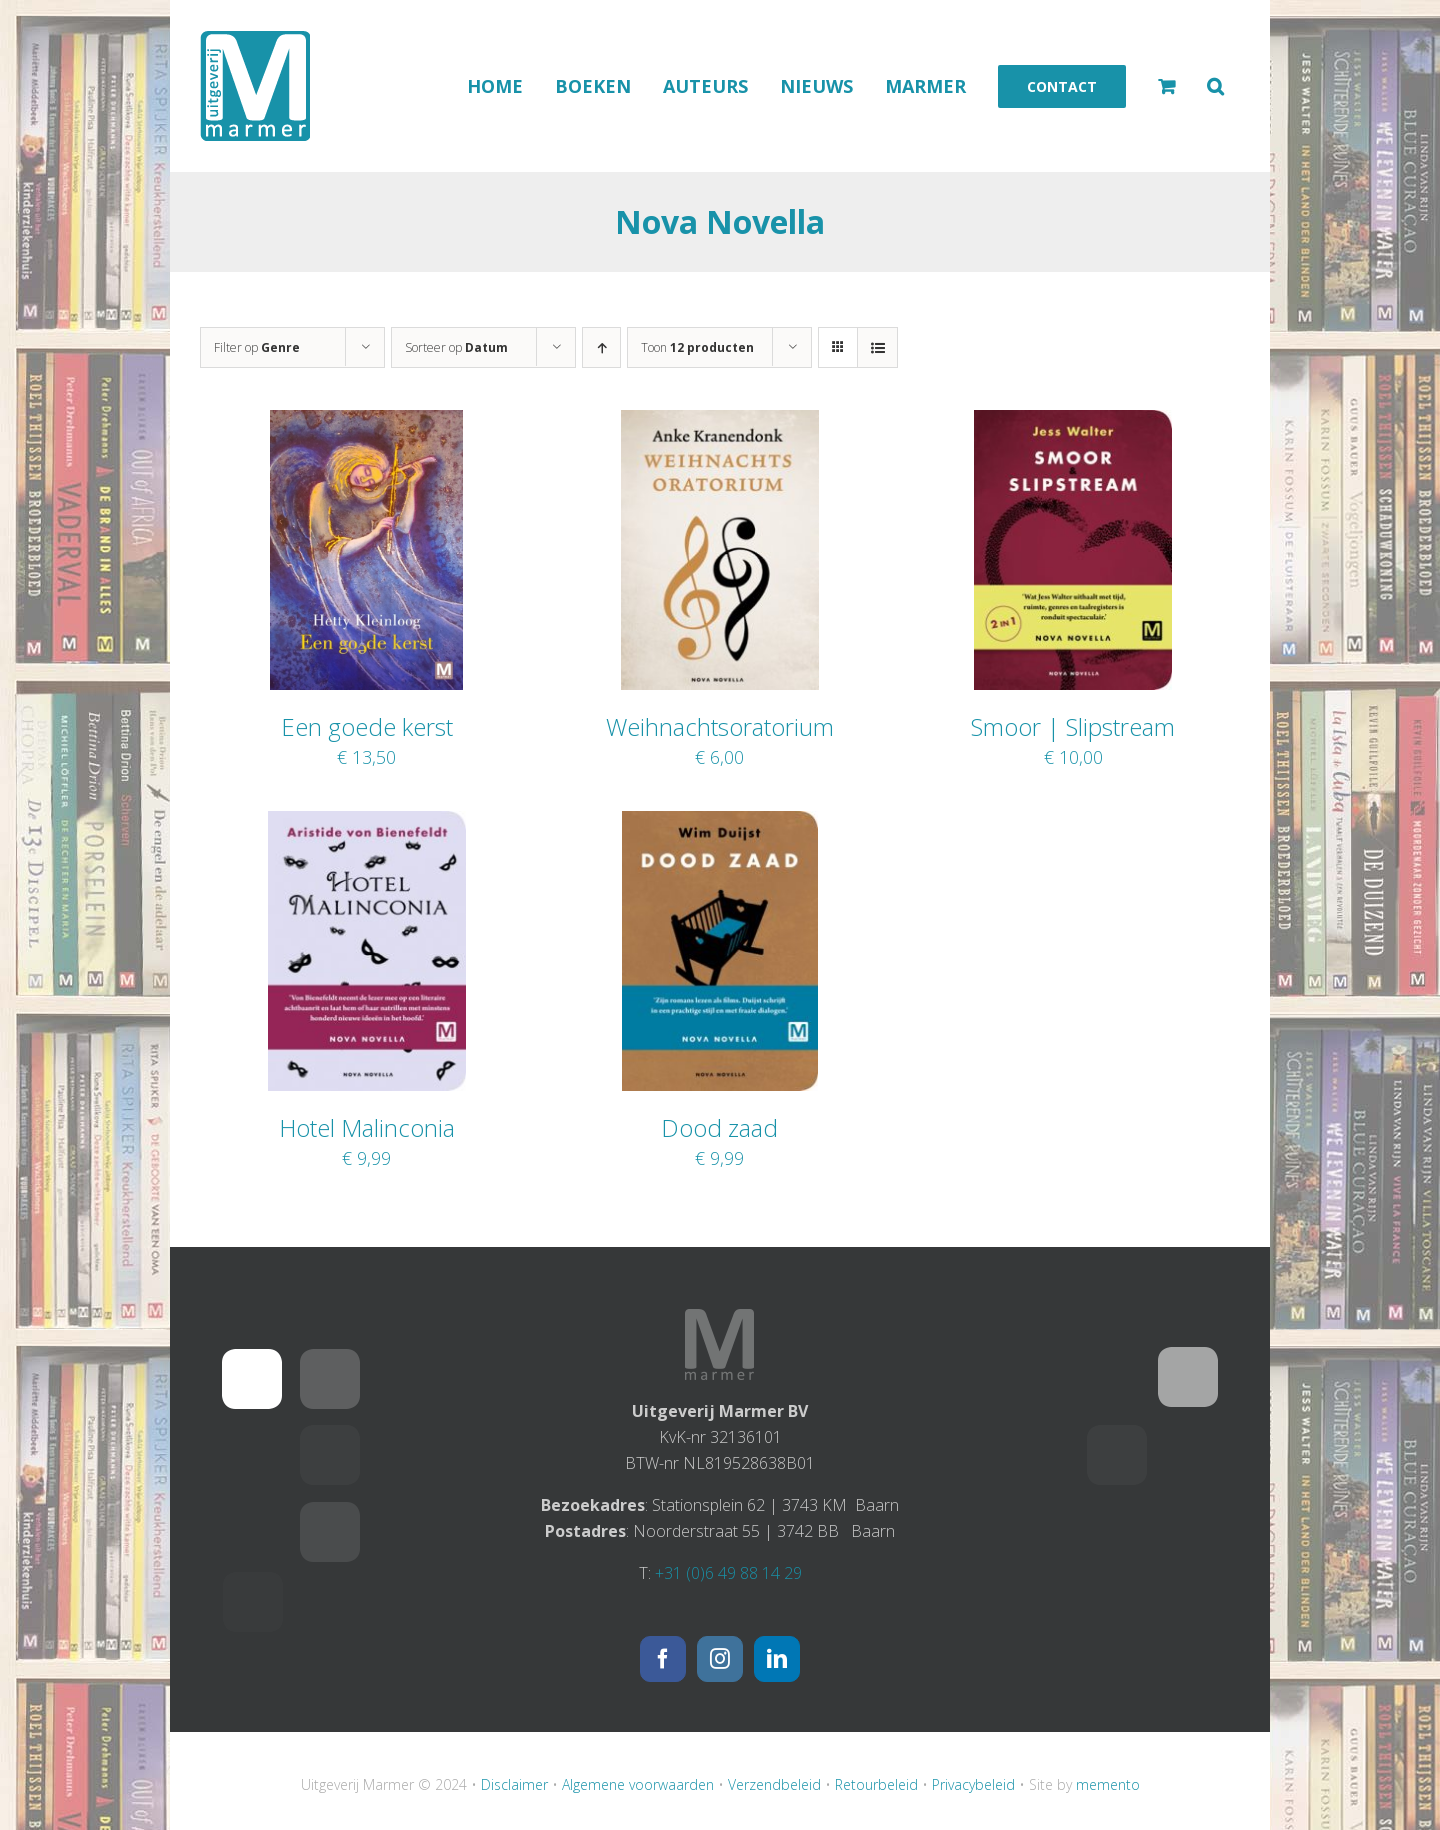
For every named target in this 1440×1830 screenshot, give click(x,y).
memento (1108, 1784)
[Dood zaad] (720, 824)
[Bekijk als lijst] (877, 347)
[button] (1215, 86)
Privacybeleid (973, 1784)
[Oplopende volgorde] (601, 347)
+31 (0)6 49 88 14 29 (728, 1573)
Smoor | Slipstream (1073, 726)
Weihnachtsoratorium (720, 726)
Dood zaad (719, 1127)
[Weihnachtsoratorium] (720, 423)
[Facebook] (663, 1659)
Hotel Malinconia (367, 1127)
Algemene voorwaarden (638, 1784)
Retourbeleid (876, 1784)
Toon (697, 347)
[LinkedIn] (777, 1659)
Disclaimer (514, 1784)
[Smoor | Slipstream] (1073, 423)
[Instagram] (720, 1659)
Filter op (257, 347)
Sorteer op (456, 347)
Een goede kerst (367, 726)
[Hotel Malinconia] (367, 824)
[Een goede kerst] (366, 423)
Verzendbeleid (774, 1784)
